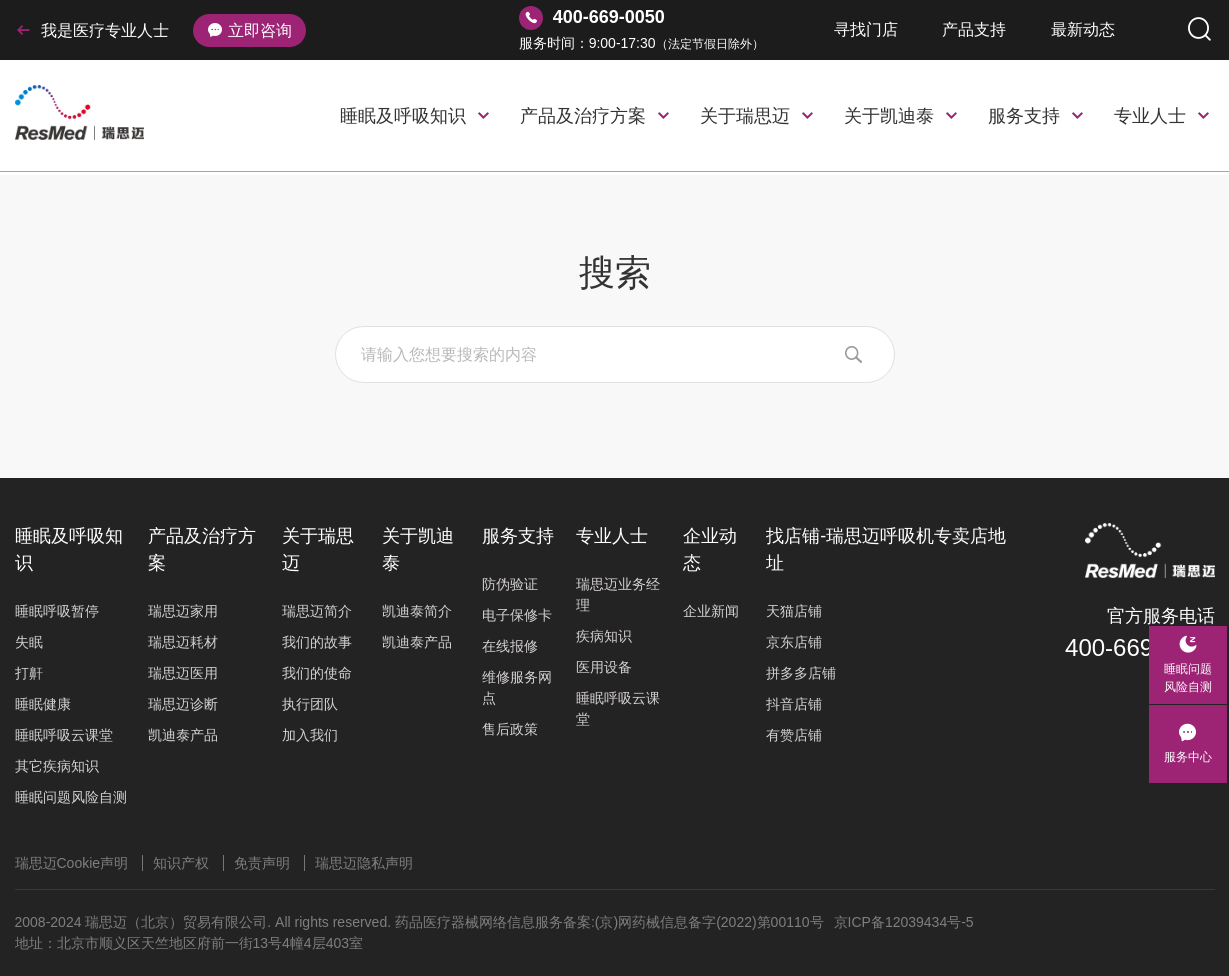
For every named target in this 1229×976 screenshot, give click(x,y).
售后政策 (510, 729)
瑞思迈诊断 (183, 704)
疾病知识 (604, 636)
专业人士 (1150, 116)
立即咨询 (249, 30)
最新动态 (1083, 29)
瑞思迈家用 (183, 611)
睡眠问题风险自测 (71, 797)
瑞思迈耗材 (183, 642)
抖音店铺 (794, 704)
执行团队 (310, 704)
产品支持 (974, 29)
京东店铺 (794, 642)
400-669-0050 (1139, 647)
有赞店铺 (794, 735)
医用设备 (604, 667)
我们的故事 (317, 642)
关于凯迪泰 (889, 116)
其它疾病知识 (57, 766)
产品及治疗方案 (583, 116)
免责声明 (262, 863)
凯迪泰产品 (183, 735)
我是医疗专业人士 (92, 30)
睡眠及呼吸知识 (403, 116)
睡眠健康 (43, 704)
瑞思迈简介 (317, 611)
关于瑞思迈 (745, 116)
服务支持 (1024, 116)
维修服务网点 (517, 687)
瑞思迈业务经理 (618, 594)
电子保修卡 (517, 615)
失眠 (29, 642)
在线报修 (510, 646)
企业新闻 (711, 611)
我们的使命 (317, 673)
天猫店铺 (794, 611)
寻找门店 (866, 29)
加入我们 (310, 735)
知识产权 (181, 863)
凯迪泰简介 (417, 611)
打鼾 (29, 673)
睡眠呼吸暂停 (57, 611)
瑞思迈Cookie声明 (72, 863)
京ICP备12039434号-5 (904, 922)
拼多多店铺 (801, 673)
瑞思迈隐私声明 (364, 863)
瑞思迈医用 (183, 673)
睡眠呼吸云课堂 (64, 735)
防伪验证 (510, 584)
